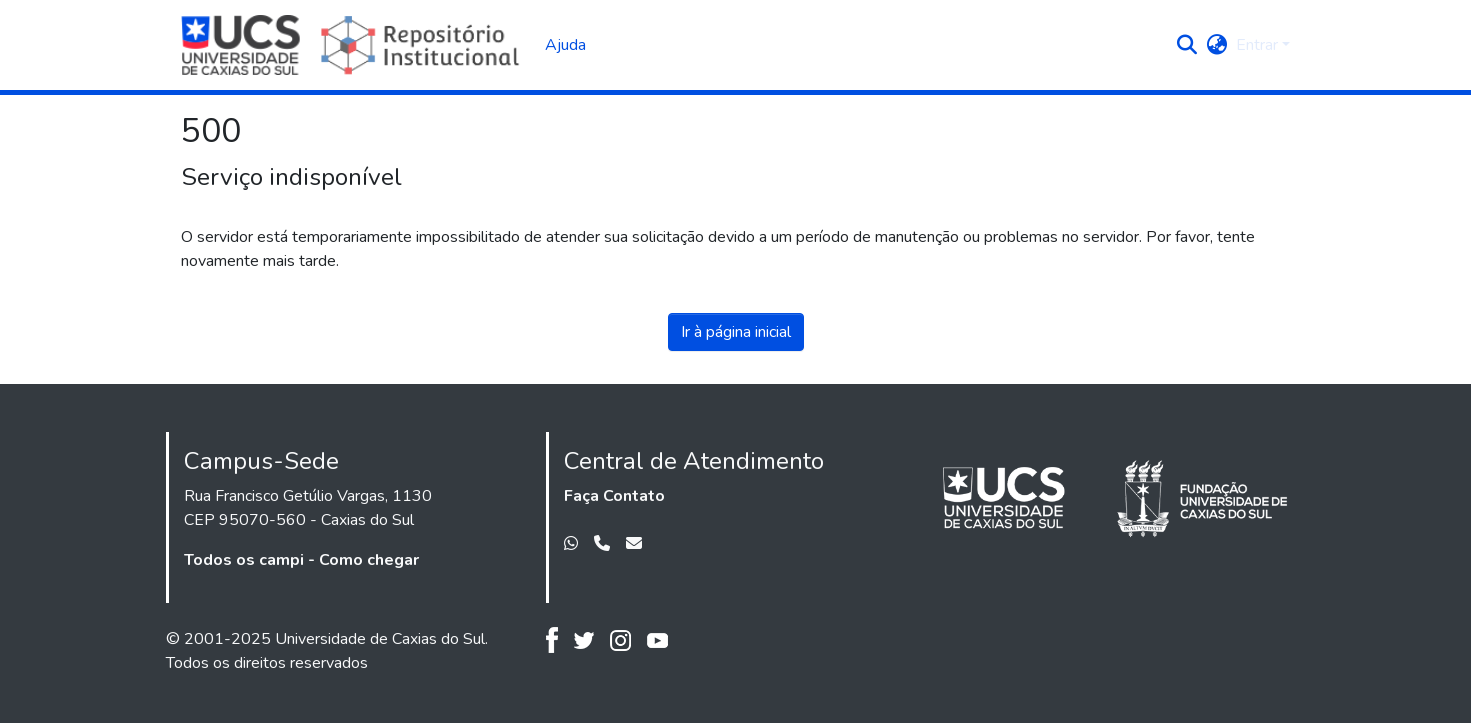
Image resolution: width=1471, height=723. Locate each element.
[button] (1187, 45)
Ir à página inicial (736, 332)
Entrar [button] (1259, 45)
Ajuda (565, 45)
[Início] (353, 45)
